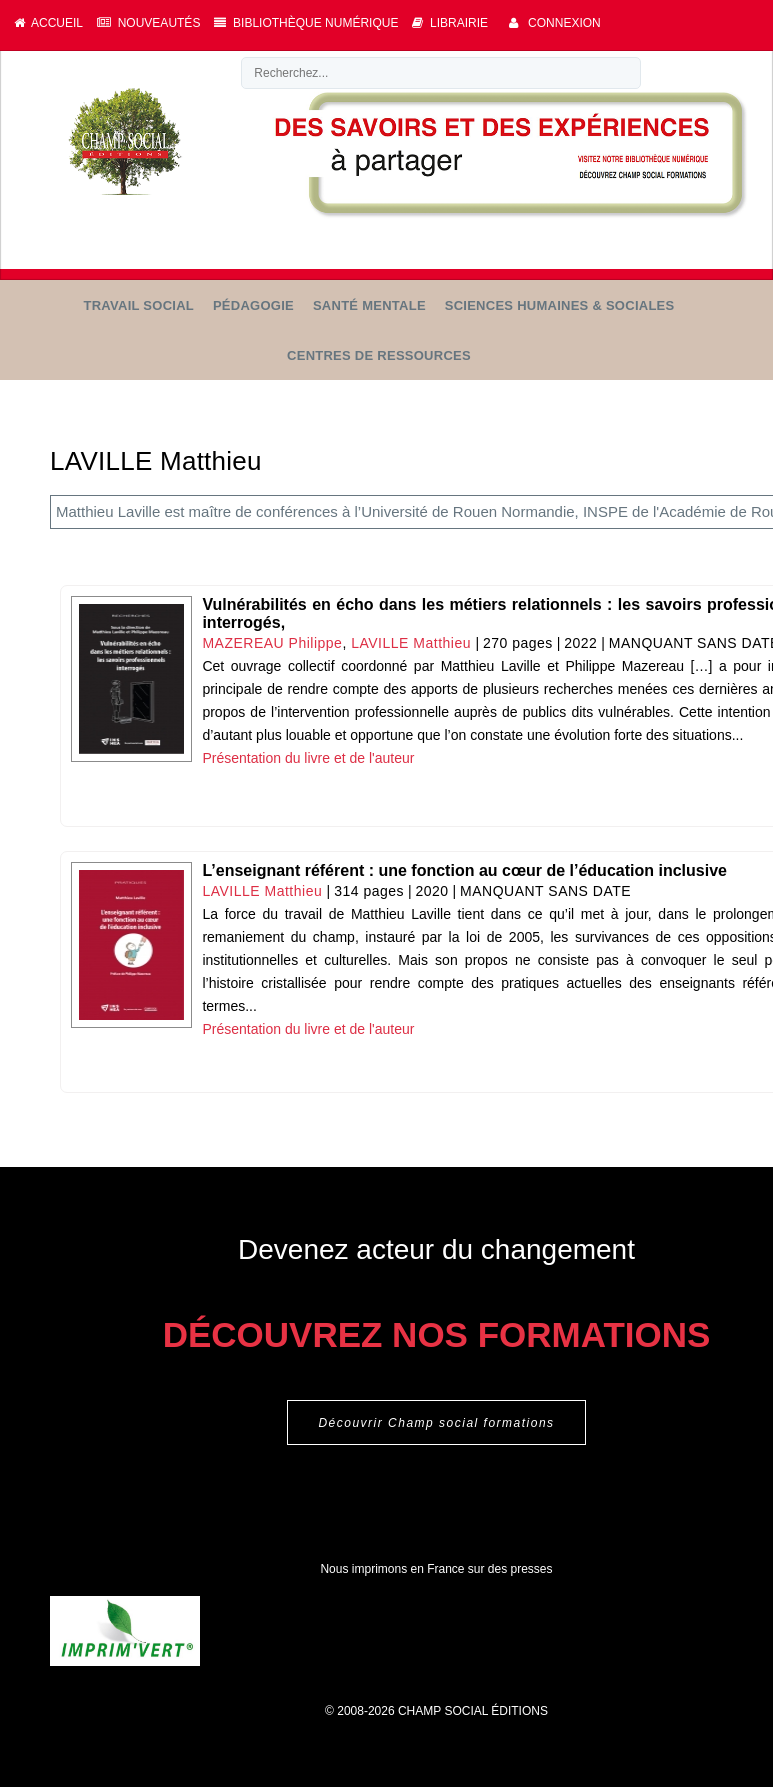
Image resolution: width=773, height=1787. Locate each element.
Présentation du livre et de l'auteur (308, 758)
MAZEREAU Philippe (272, 643)
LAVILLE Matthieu (411, 643)
